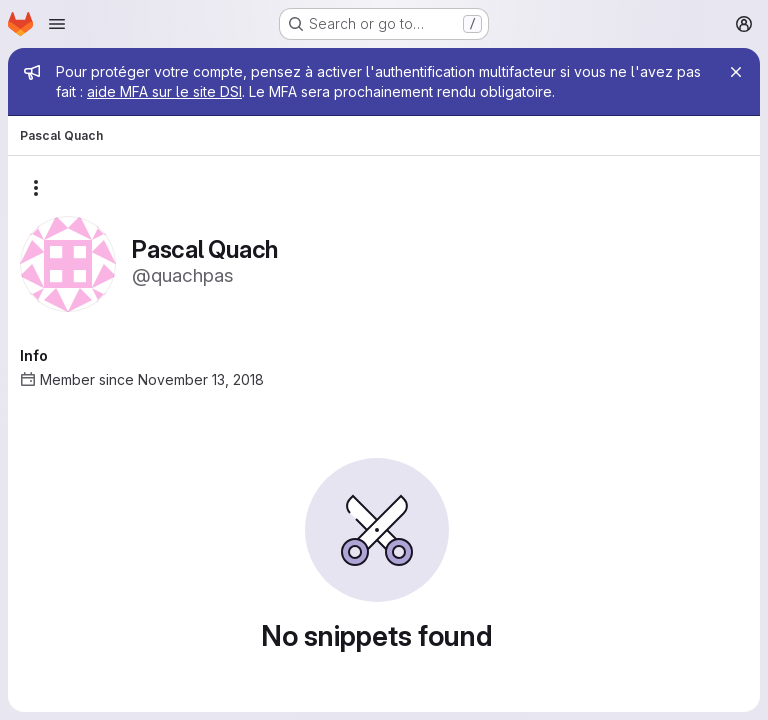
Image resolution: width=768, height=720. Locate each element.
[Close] (736, 72)
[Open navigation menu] (57, 24)
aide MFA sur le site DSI (164, 91)
